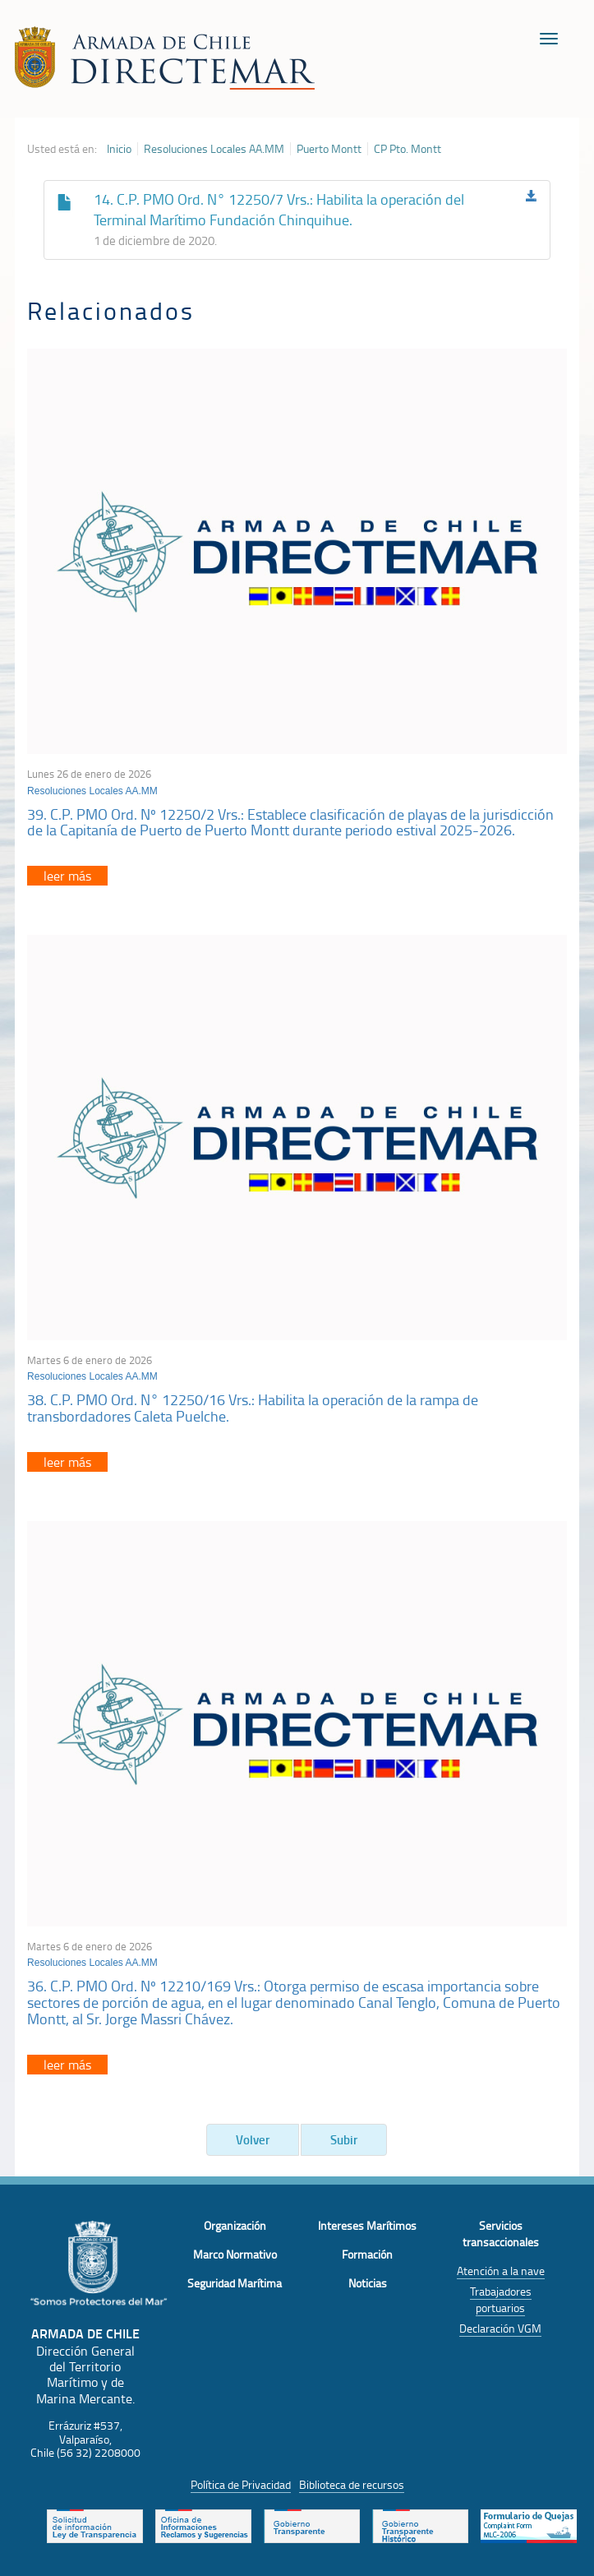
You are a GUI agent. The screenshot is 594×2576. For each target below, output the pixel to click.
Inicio (119, 148)
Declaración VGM (500, 2328)
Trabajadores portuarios (501, 2299)
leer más (67, 876)
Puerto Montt (329, 148)
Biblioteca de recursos (351, 2484)
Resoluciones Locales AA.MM (214, 148)
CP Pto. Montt (407, 148)
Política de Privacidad (241, 2484)
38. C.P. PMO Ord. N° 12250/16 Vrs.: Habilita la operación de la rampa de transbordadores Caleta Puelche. (252, 1408)
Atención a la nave (501, 2270)
